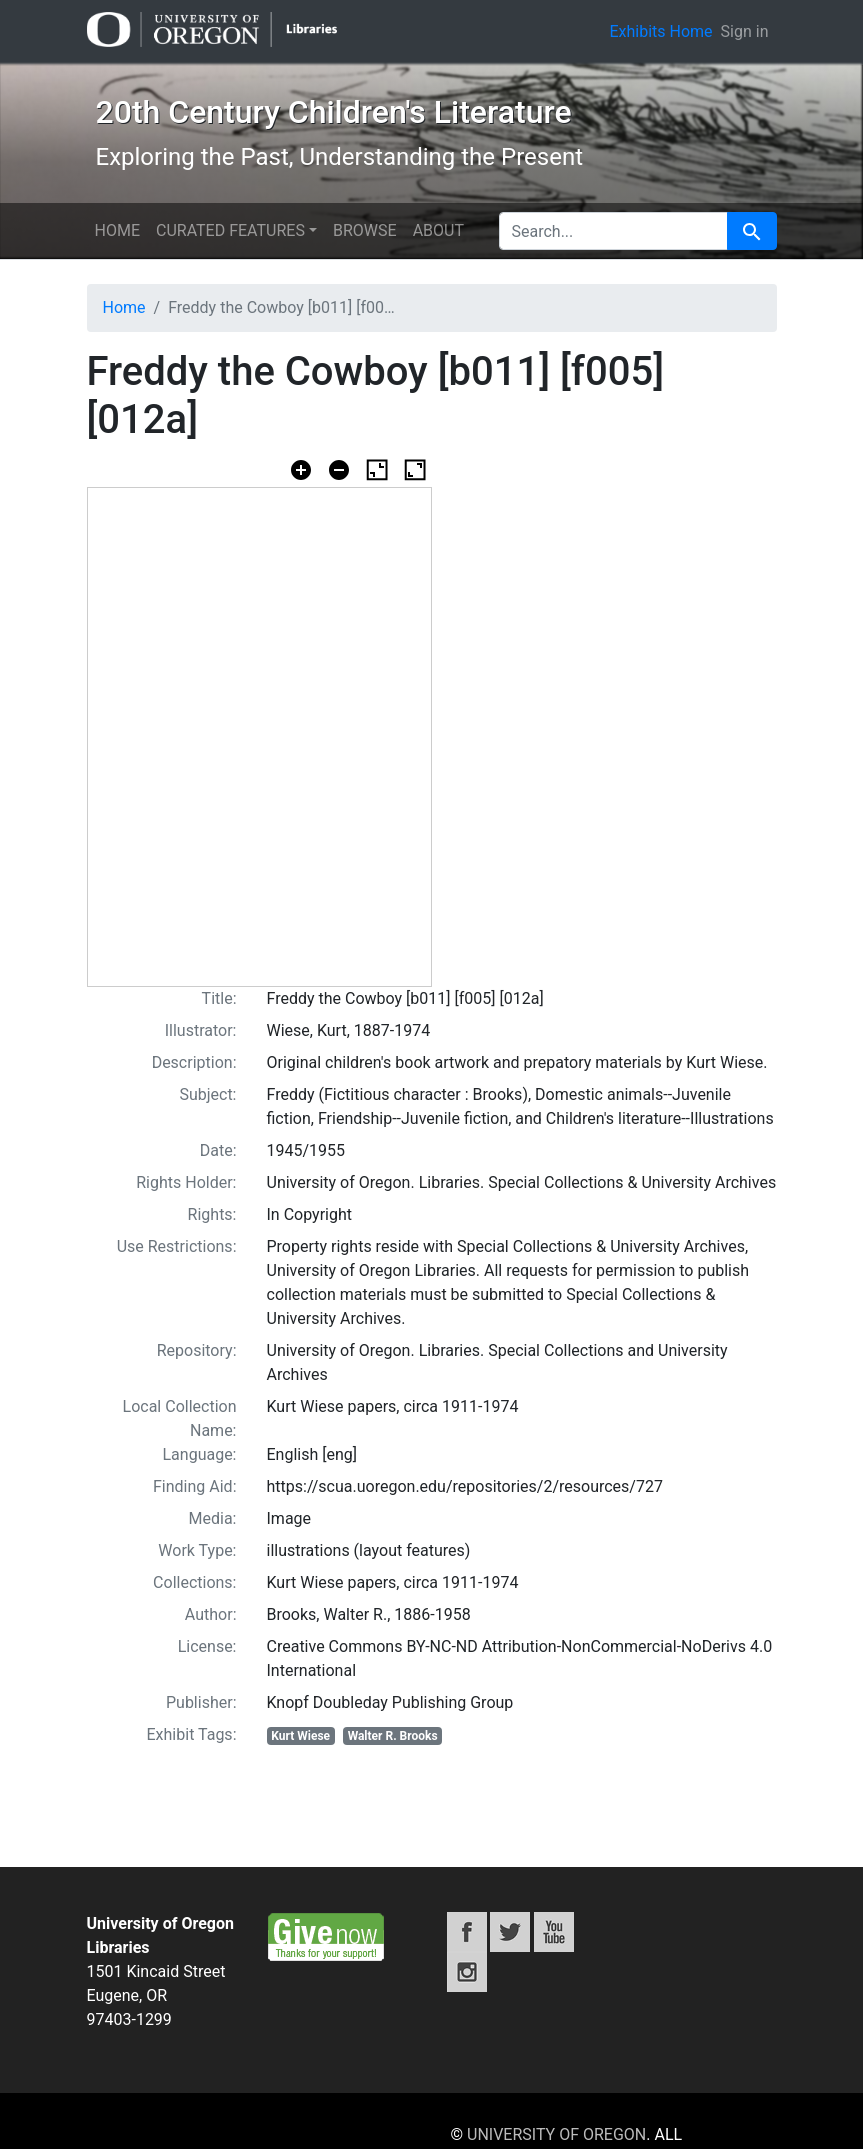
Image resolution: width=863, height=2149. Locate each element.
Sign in (745, 31)
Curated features (230, 230)
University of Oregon (556, 2134)
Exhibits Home (660, 31)
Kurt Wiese (300, 1736)
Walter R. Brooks (393, 1736)
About (438, 230)
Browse (365, 230)
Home (117, 230)
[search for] (613, 231)
